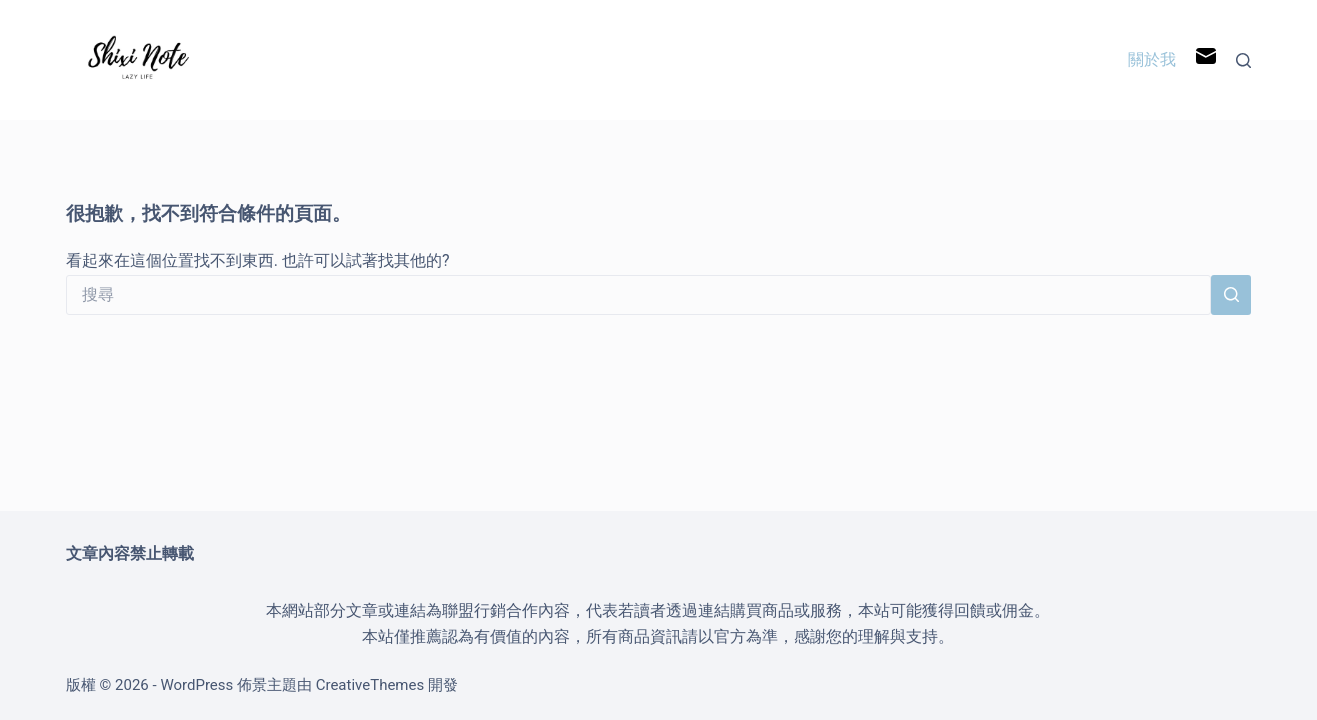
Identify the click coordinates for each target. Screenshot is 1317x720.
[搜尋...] (638, 295)
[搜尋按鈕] (1231, 295)
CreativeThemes (370, 685)
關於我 (1152, 59)
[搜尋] (1243, 60)
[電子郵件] (1206, 60)
